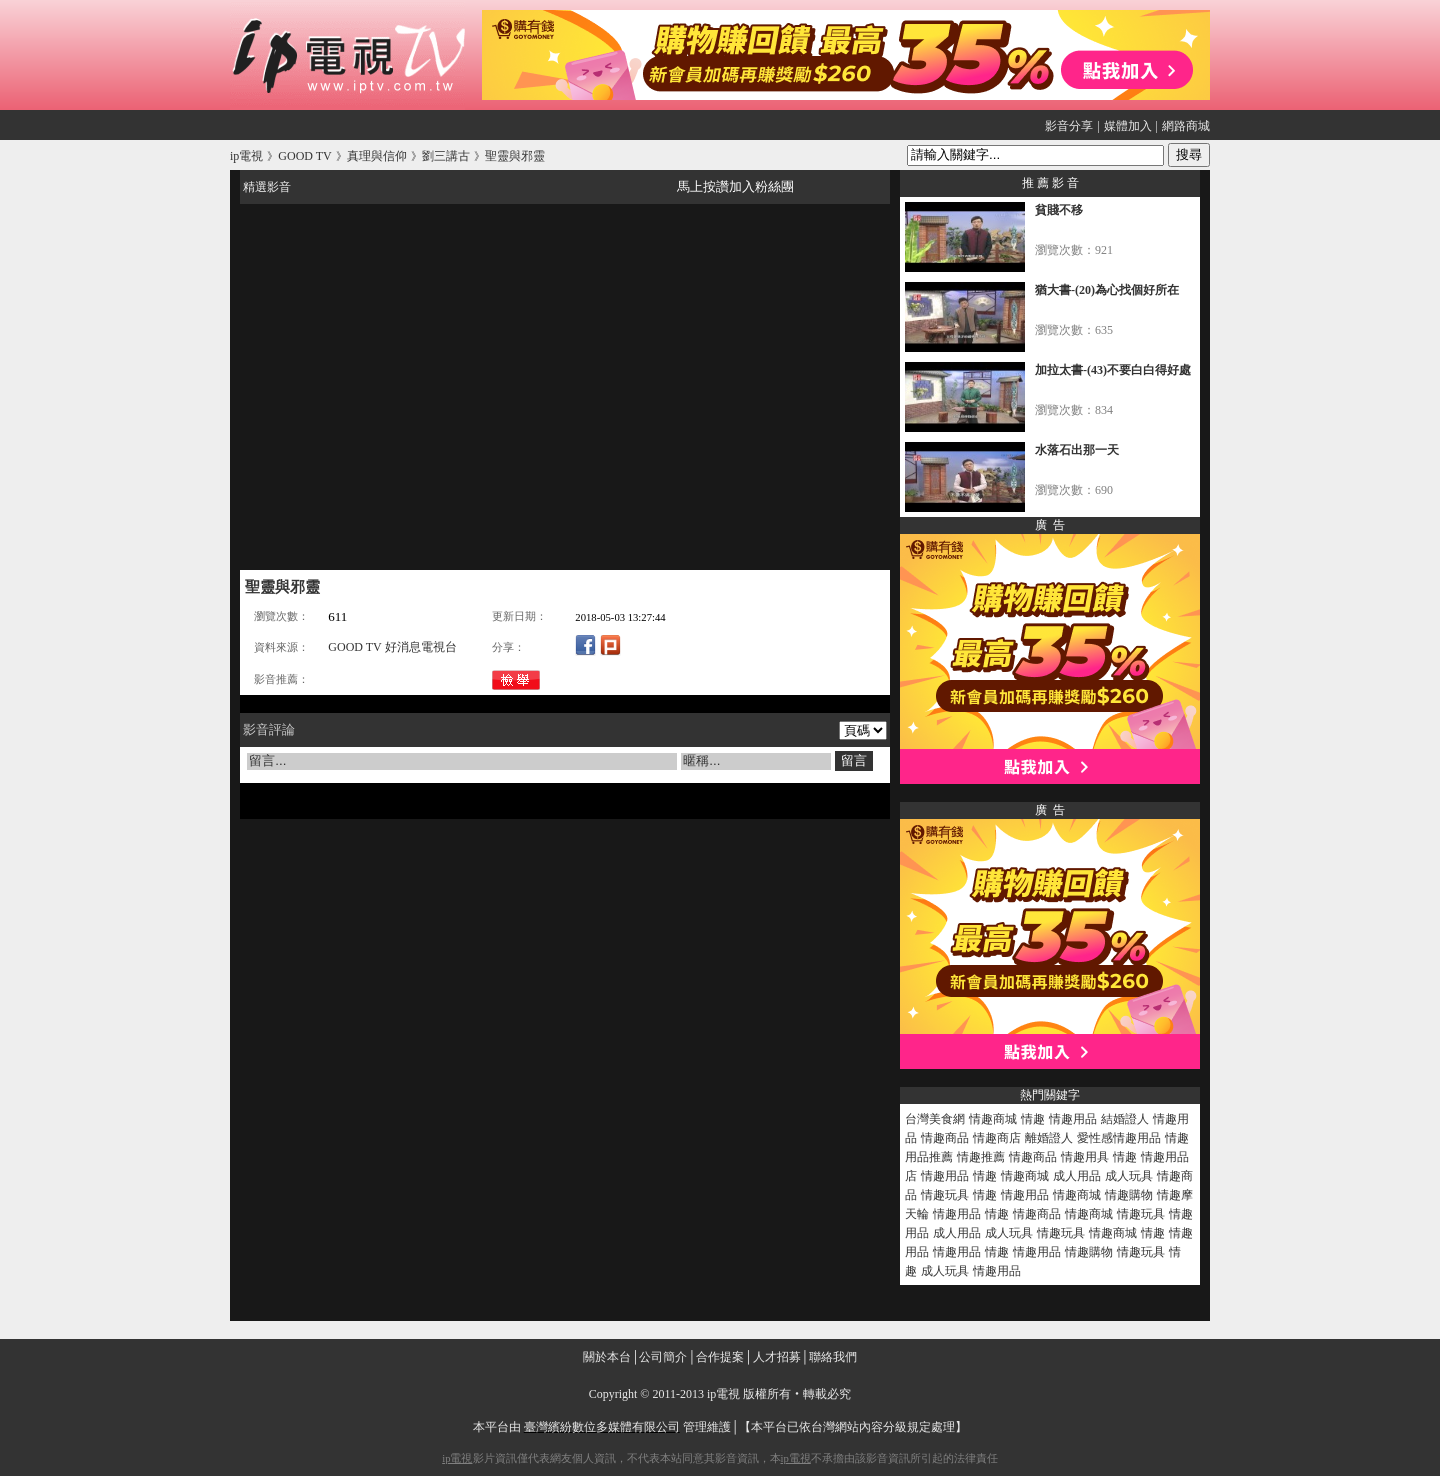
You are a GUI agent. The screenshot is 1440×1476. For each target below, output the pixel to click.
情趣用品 (1073, 1119)
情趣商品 (945, 1138)
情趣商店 (997, 1138)
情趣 (1033, 1119)
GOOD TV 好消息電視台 (392, 647)
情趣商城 (993, 1119)
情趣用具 (1085, 1157)
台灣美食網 (935, 1119)
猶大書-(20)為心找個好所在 (1107, 290)
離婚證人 (1049, 1138)
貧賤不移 (1059, 210)
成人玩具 (1129, 1176)
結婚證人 (1125, 1119)
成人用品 (1077, 1176)
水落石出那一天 (1077, 450)
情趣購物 (1129, 1195)
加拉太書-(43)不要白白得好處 (1113, 370)
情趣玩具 (945, 1195)
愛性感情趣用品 (1119, 1138)
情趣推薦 (981, 1157)
